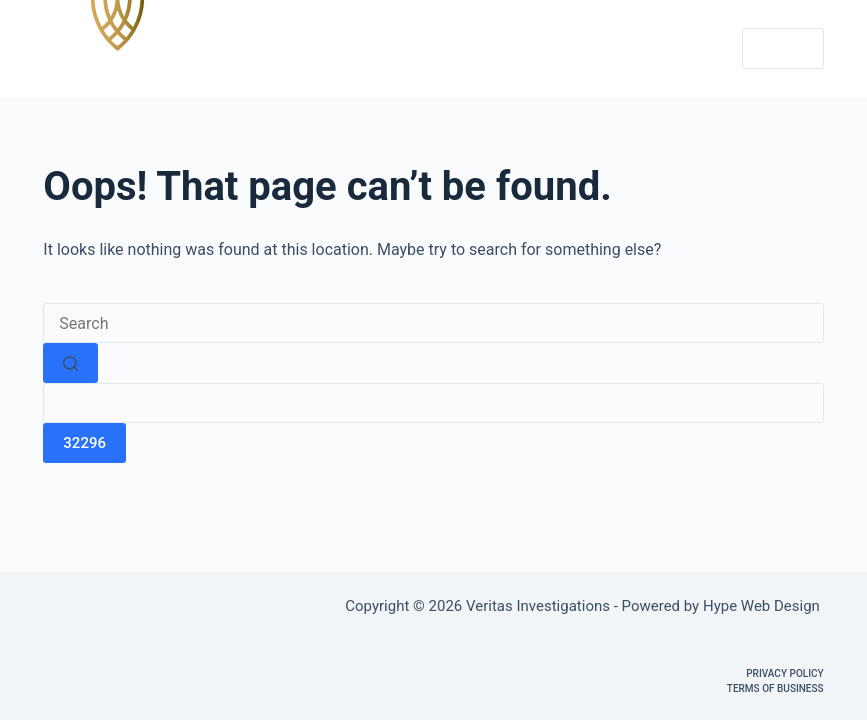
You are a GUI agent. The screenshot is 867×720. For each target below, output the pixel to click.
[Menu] (783, 49)
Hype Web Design (763, 606)
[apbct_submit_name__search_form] (84, 443)
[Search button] (70, 363)
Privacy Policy (784, 673)
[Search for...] (433, 323)
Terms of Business (775, 688)
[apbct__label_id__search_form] (433, 403)
